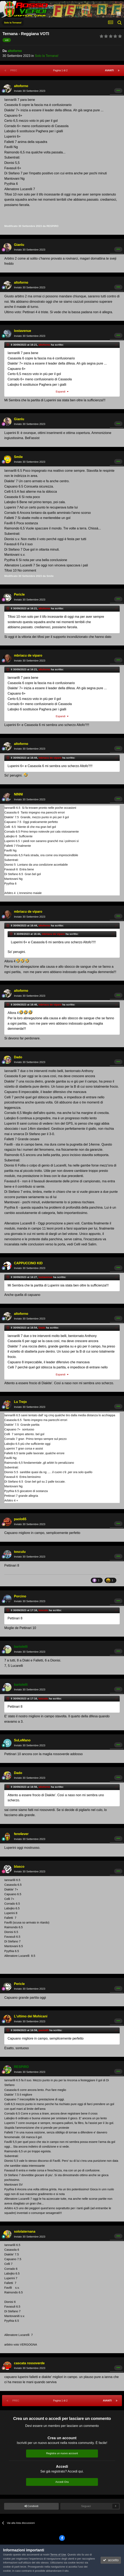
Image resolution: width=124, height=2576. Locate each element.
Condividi (31, 2506)
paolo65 (20, 1519)
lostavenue (22, 330)
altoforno (15, 51)
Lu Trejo (20, 1402)
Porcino (20, 1596)
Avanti (109, 70)
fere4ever (21, 1834)
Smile (18, 457)
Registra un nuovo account (62, 2453)
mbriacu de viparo (28, 655)
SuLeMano (22, 1740)
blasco (19, 1866)
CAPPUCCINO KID (28, 1263)
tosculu (20, 1551)
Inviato (29, 90)
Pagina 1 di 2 (61, 70)
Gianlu (19, 244)
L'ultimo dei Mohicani (30, 2016)
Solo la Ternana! (46, 56)
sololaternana (24, 2231)
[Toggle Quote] (8, 344)
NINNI (18, 794)
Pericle (19, 594)
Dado (18, 1057)
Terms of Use (58, 2554)
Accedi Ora (62, 2481)
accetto (110, 2560)
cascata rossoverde (29, 2363)
